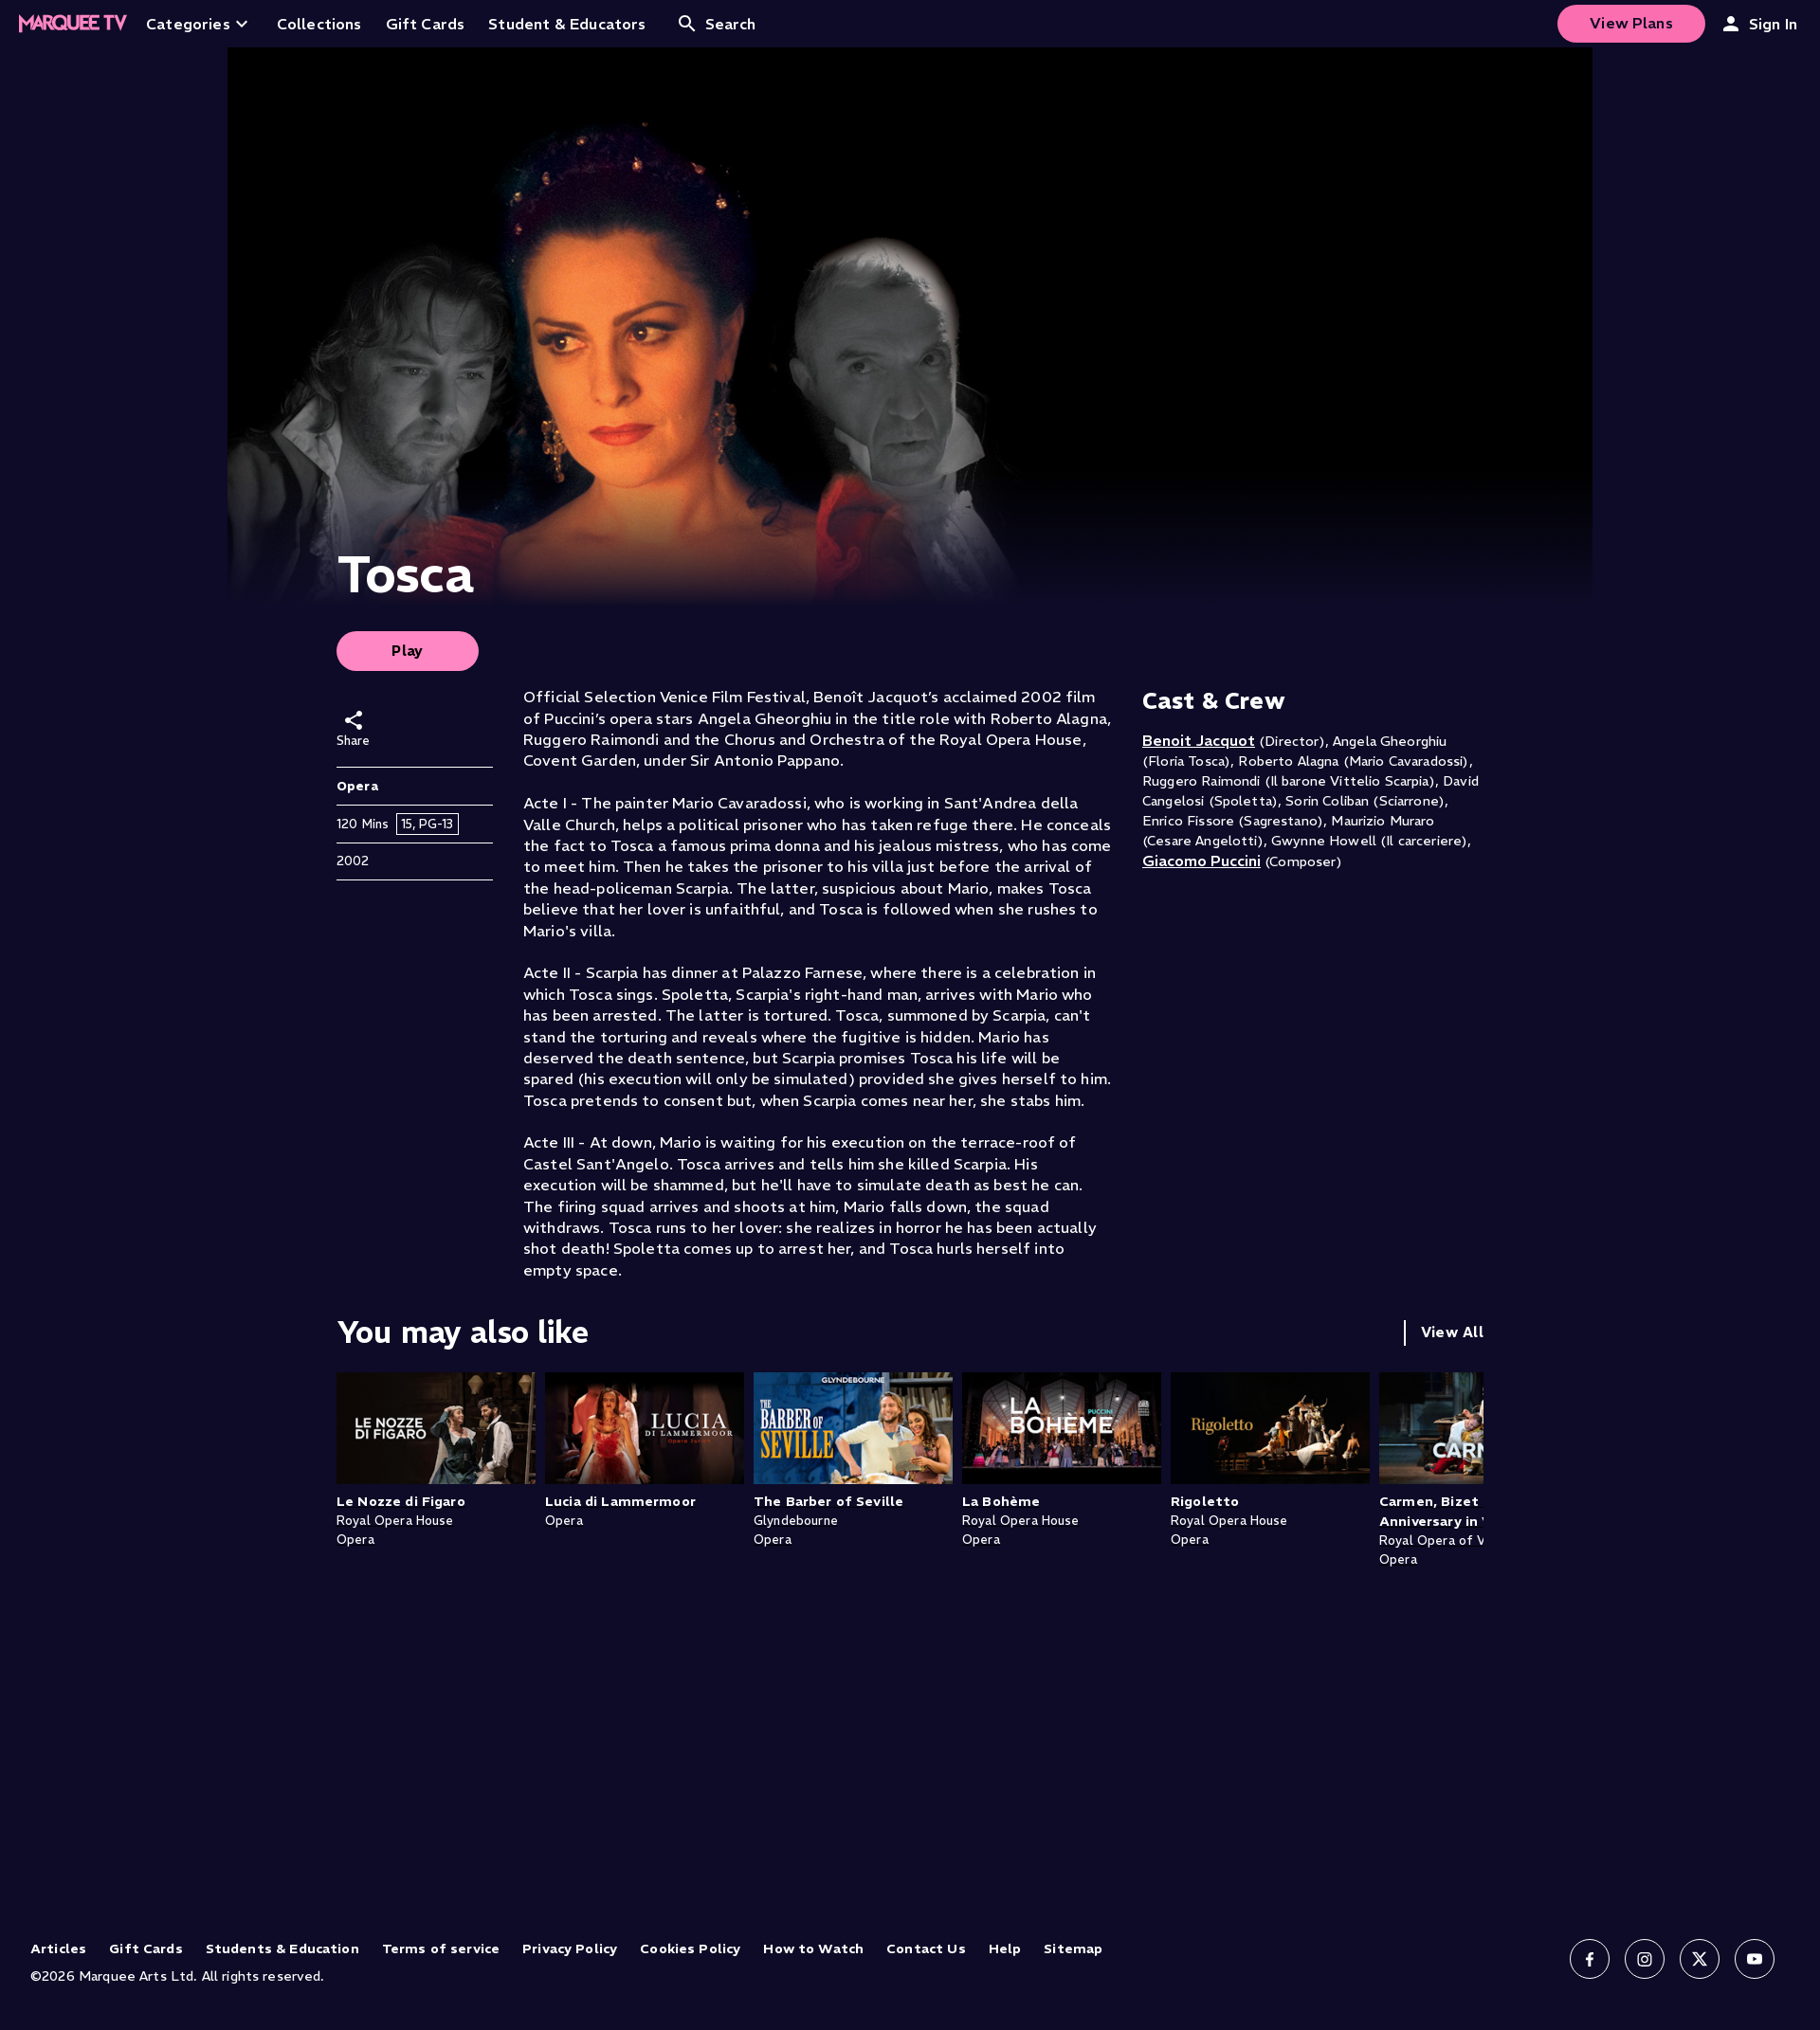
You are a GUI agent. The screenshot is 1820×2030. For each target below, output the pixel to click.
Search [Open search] (716, 23)
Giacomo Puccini (1201, 860)
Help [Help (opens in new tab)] (1005, 1948)
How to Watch (813, 1948)
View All (1452, 1332)
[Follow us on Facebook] (1590, 1959)
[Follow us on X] (1700, 1959)
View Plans (1631, 22)
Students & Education (282, 1948)
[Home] (73, 23)
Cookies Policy (690, 1948)
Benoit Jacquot (1198, 740)
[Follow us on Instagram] (1645, 1959)
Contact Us (926, 1948)
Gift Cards (146, 1948)
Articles (58, 1948)
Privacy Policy (569, 1948)
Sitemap (1073, 1948)
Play (407, 651)
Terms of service (441, 1948)
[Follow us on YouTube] (1754, 1959)
